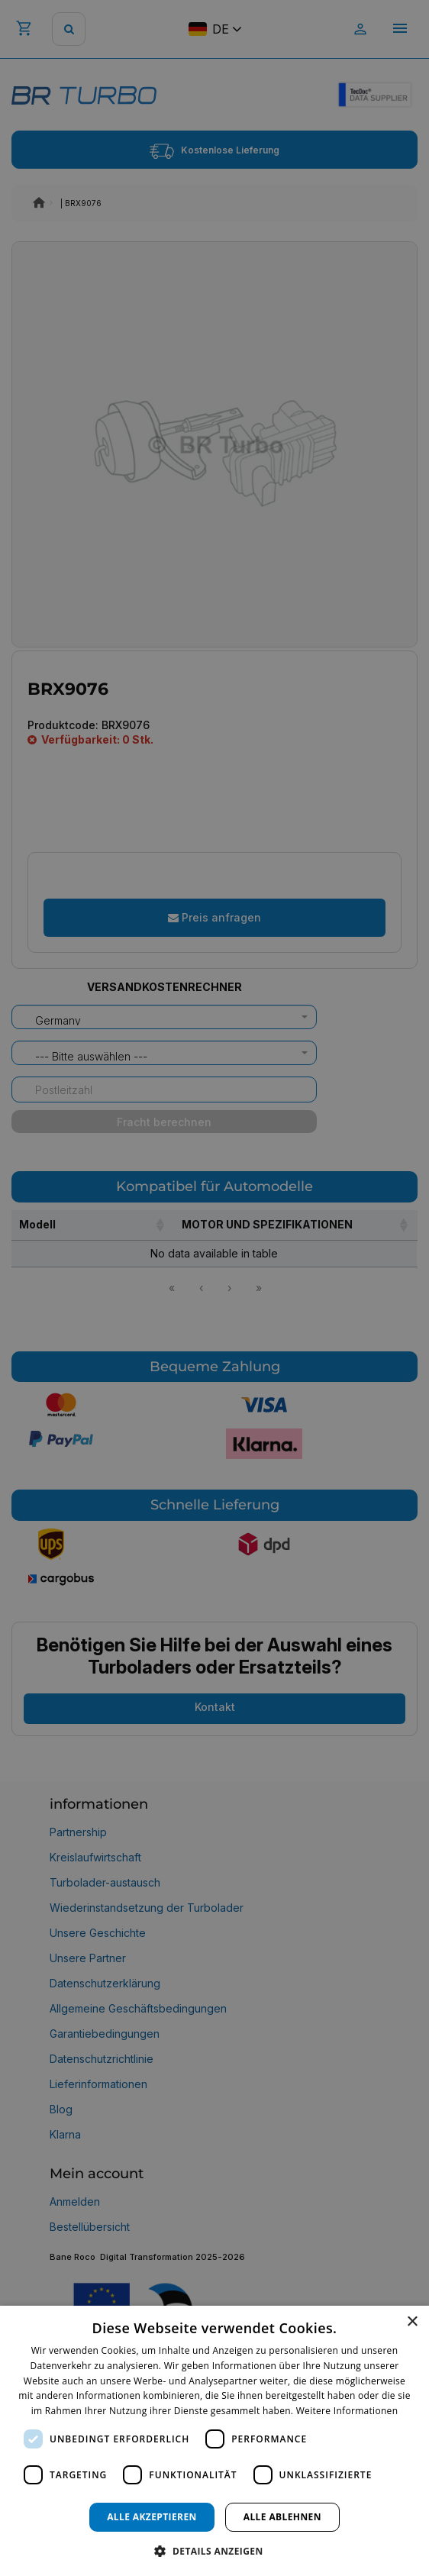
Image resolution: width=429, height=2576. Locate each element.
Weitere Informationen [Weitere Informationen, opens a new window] (347, 2410)
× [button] (412, 2322)
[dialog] (214, 2441)
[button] (214, 2550)
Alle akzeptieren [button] (152, 2516)
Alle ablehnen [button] (282, 2516)
